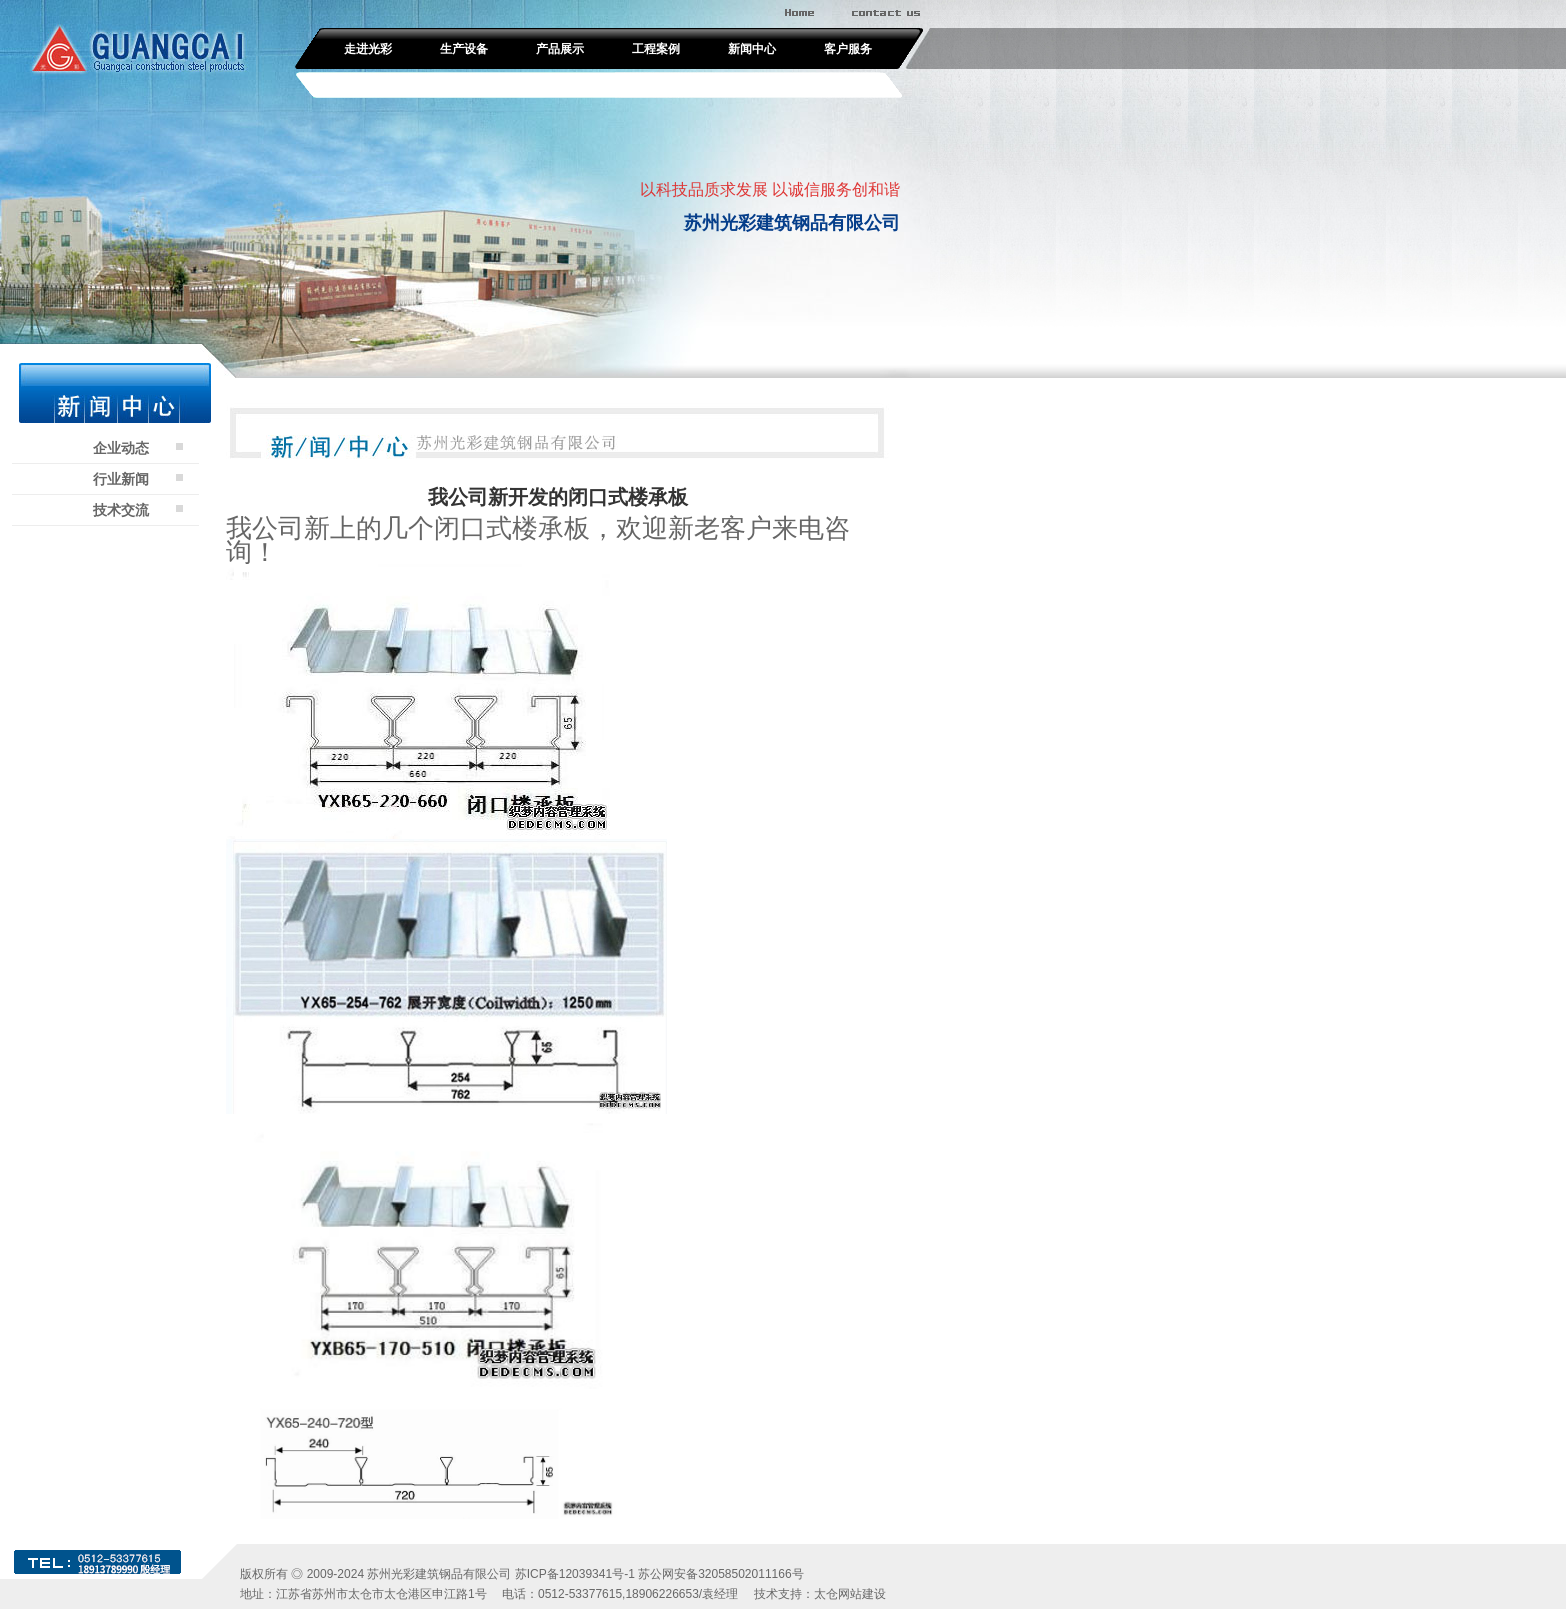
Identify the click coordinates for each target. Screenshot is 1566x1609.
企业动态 (121, 448)
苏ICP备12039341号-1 (575, 1574)
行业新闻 (121, 479)
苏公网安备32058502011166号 (720, 1574)
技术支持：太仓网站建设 (820, 1594)
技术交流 (121, 510)
